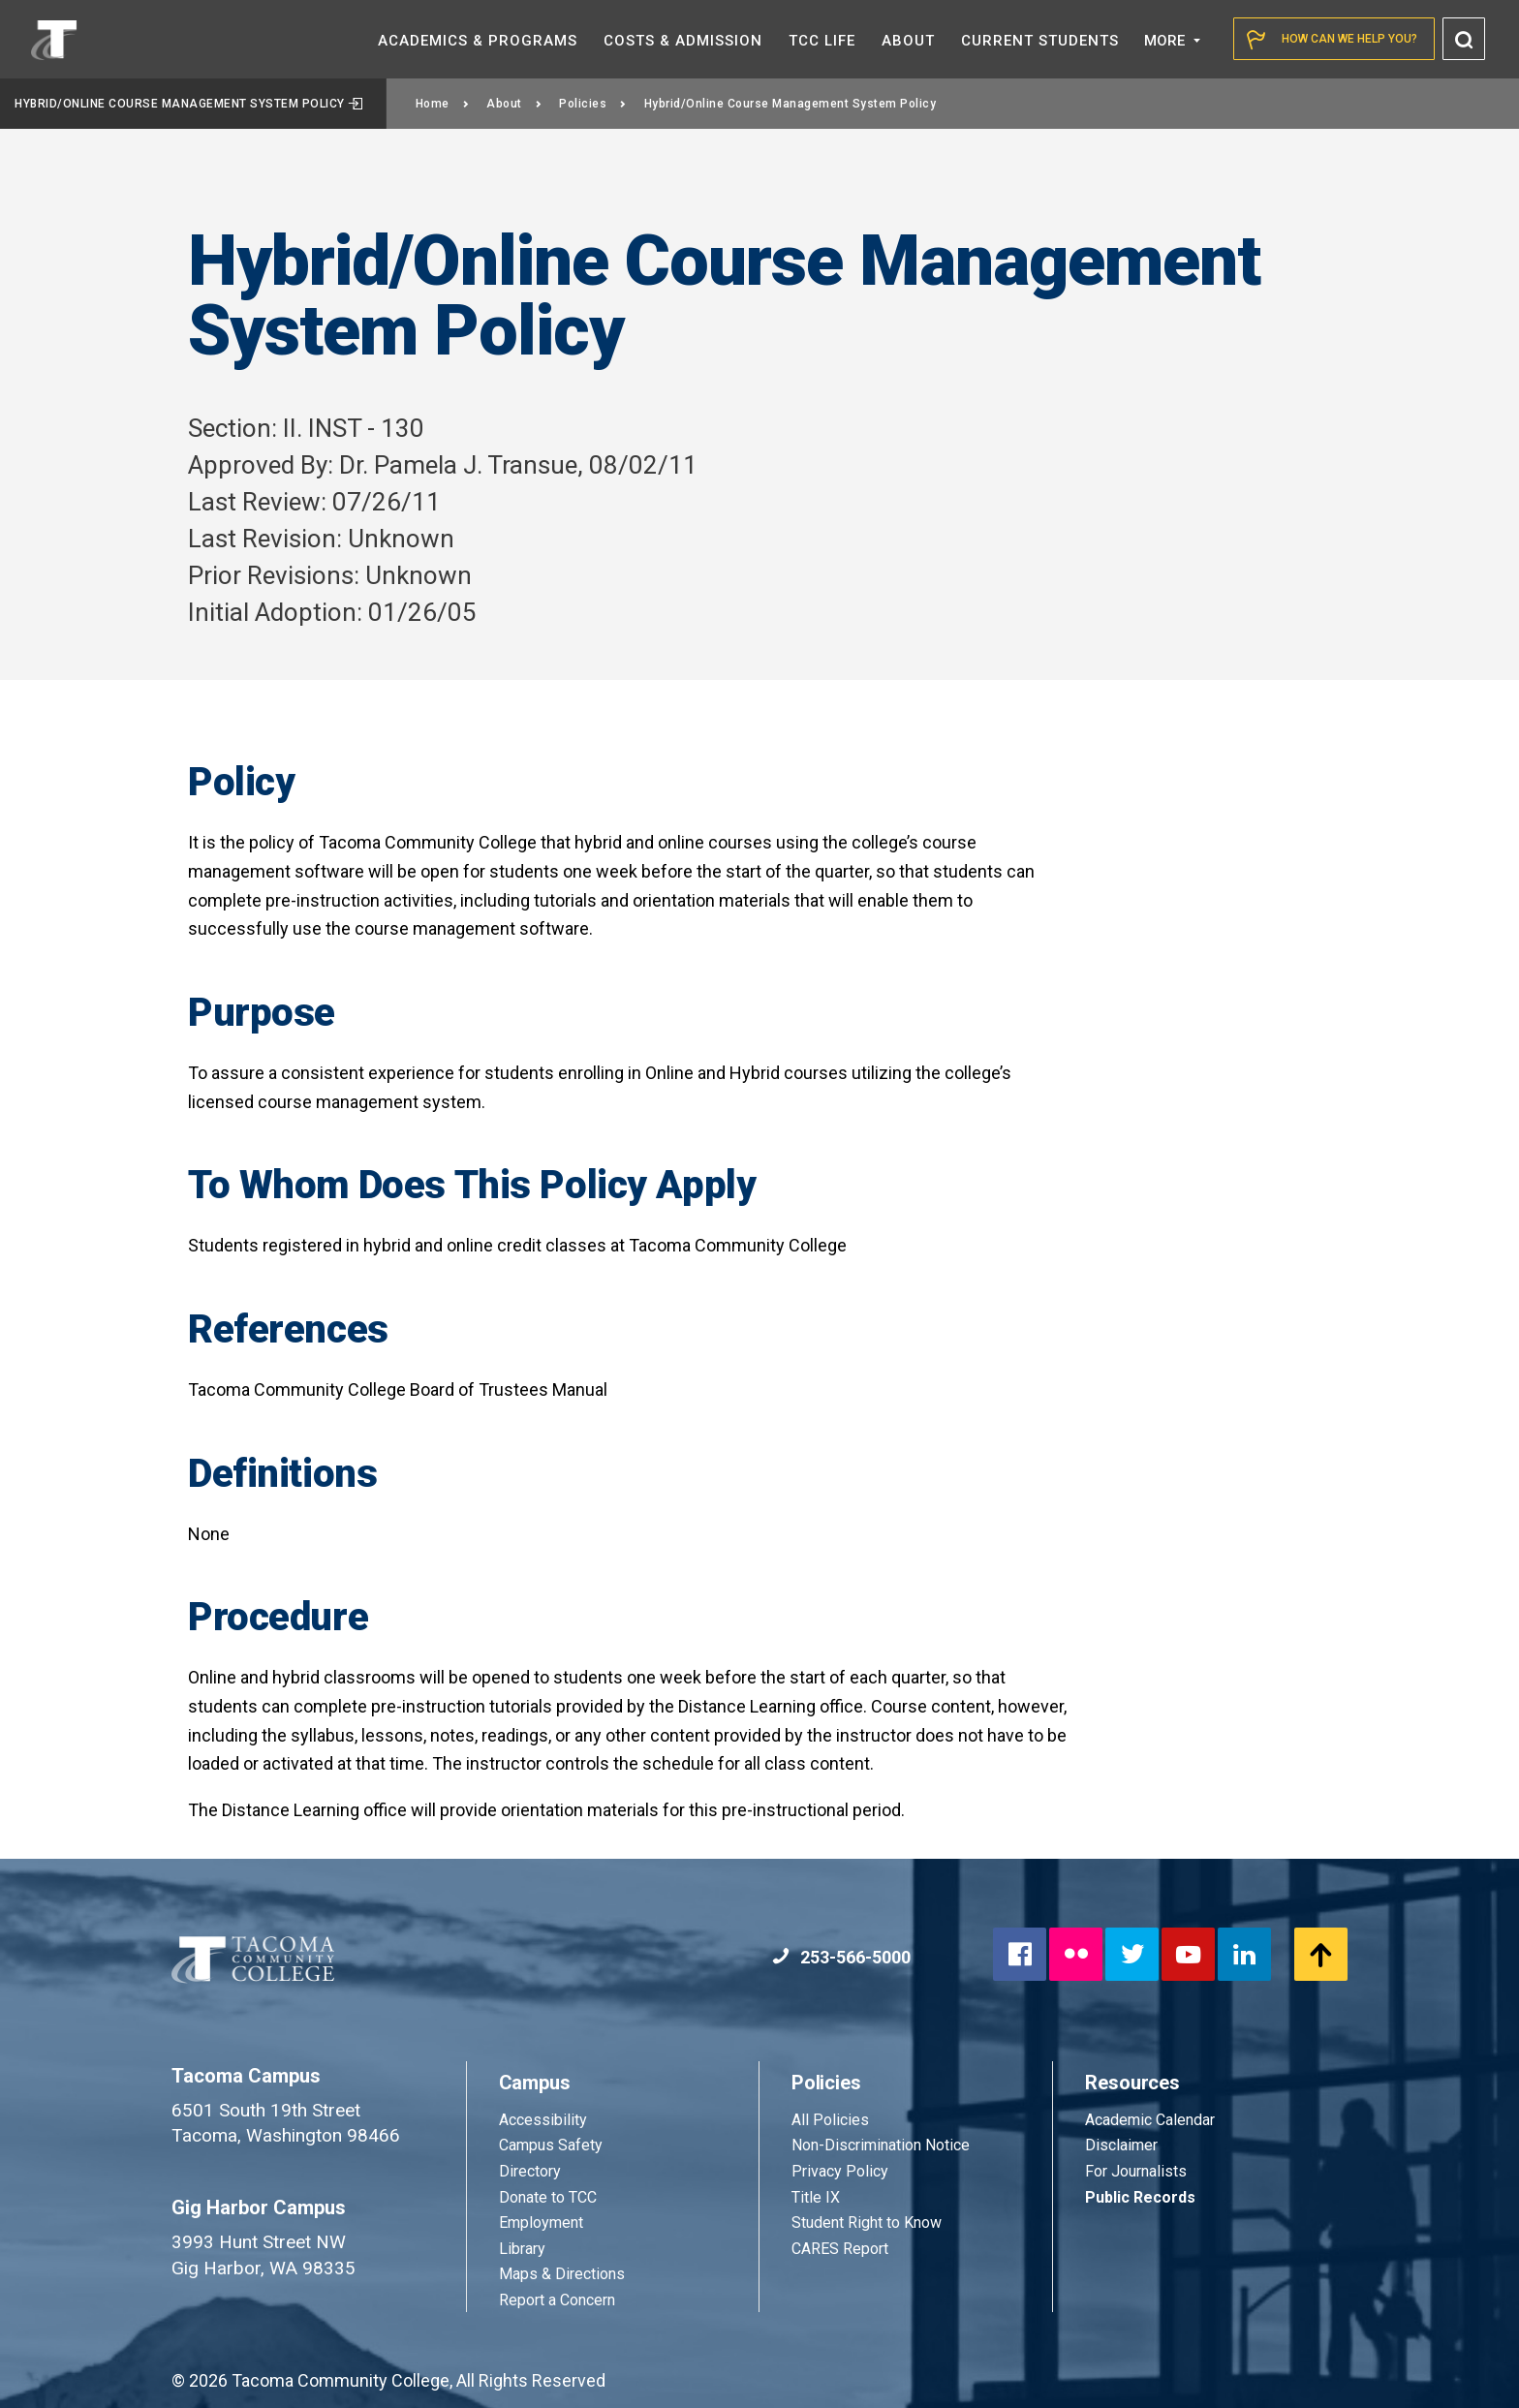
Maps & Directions (562, 2274)
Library (522, 2248)
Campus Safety (551, 2145)
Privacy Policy (839, 2171)
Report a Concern (557, 2300)
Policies (593, 103)
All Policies (832, 2120)
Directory (530, 2171)
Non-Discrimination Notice (880, 2145)
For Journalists (1136, 2171)
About (514, 103)
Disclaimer (1121, 2145)
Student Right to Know (866, 2222)
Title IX (815, 2197)
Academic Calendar (1150, 2120)
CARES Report (839, 2248)
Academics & (477, 40)
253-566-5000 (841, 1957)
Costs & (683, 40)
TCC (822, 40)
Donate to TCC (548, 2197)
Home (443, 103)
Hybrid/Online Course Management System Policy (189, 103)
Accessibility (543, 2120)
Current (1040, 40)
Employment (541, 2222)
